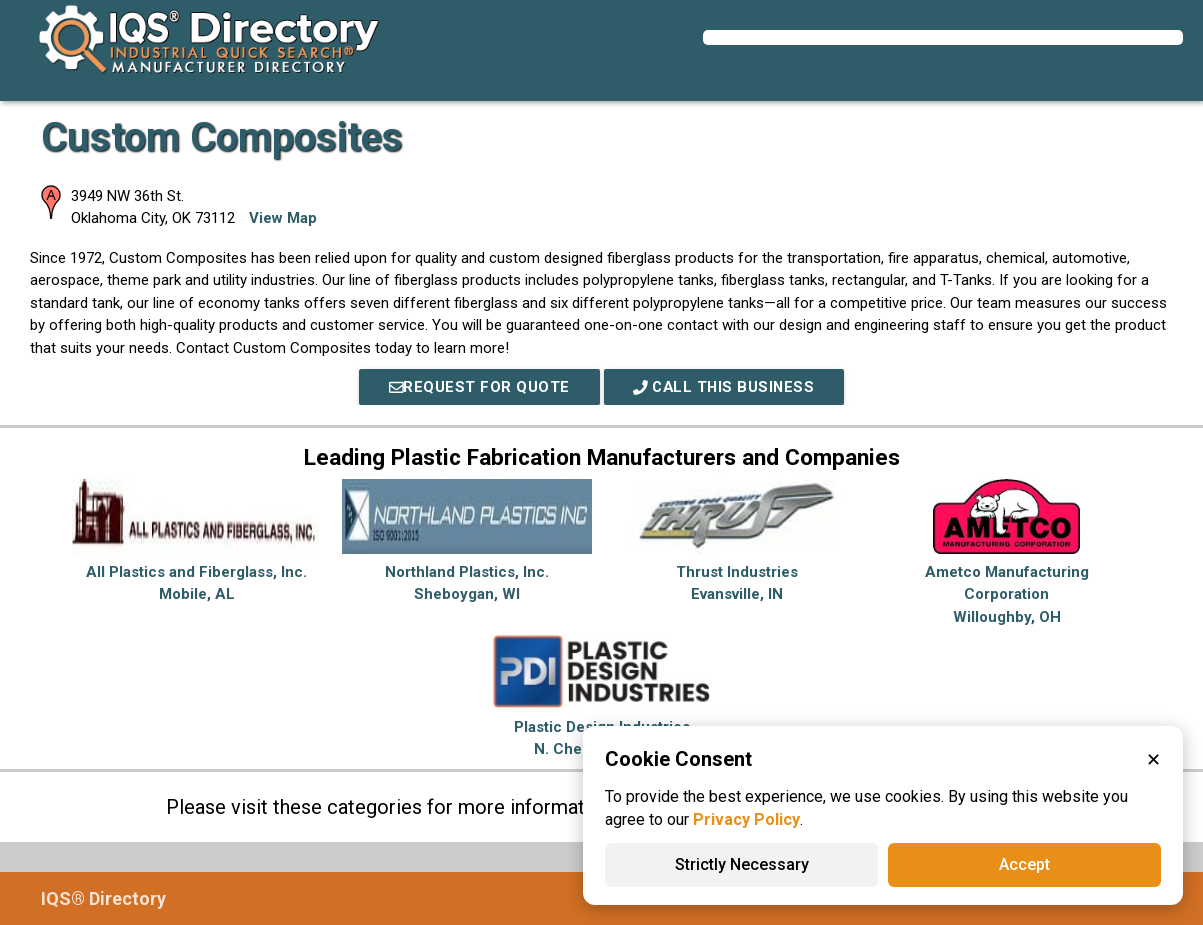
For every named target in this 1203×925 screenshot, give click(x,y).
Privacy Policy (746, 819)
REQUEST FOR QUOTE (477, 387)
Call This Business (725, 387)
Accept (1024, 864)
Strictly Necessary (742, 864)
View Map (283, 218)
